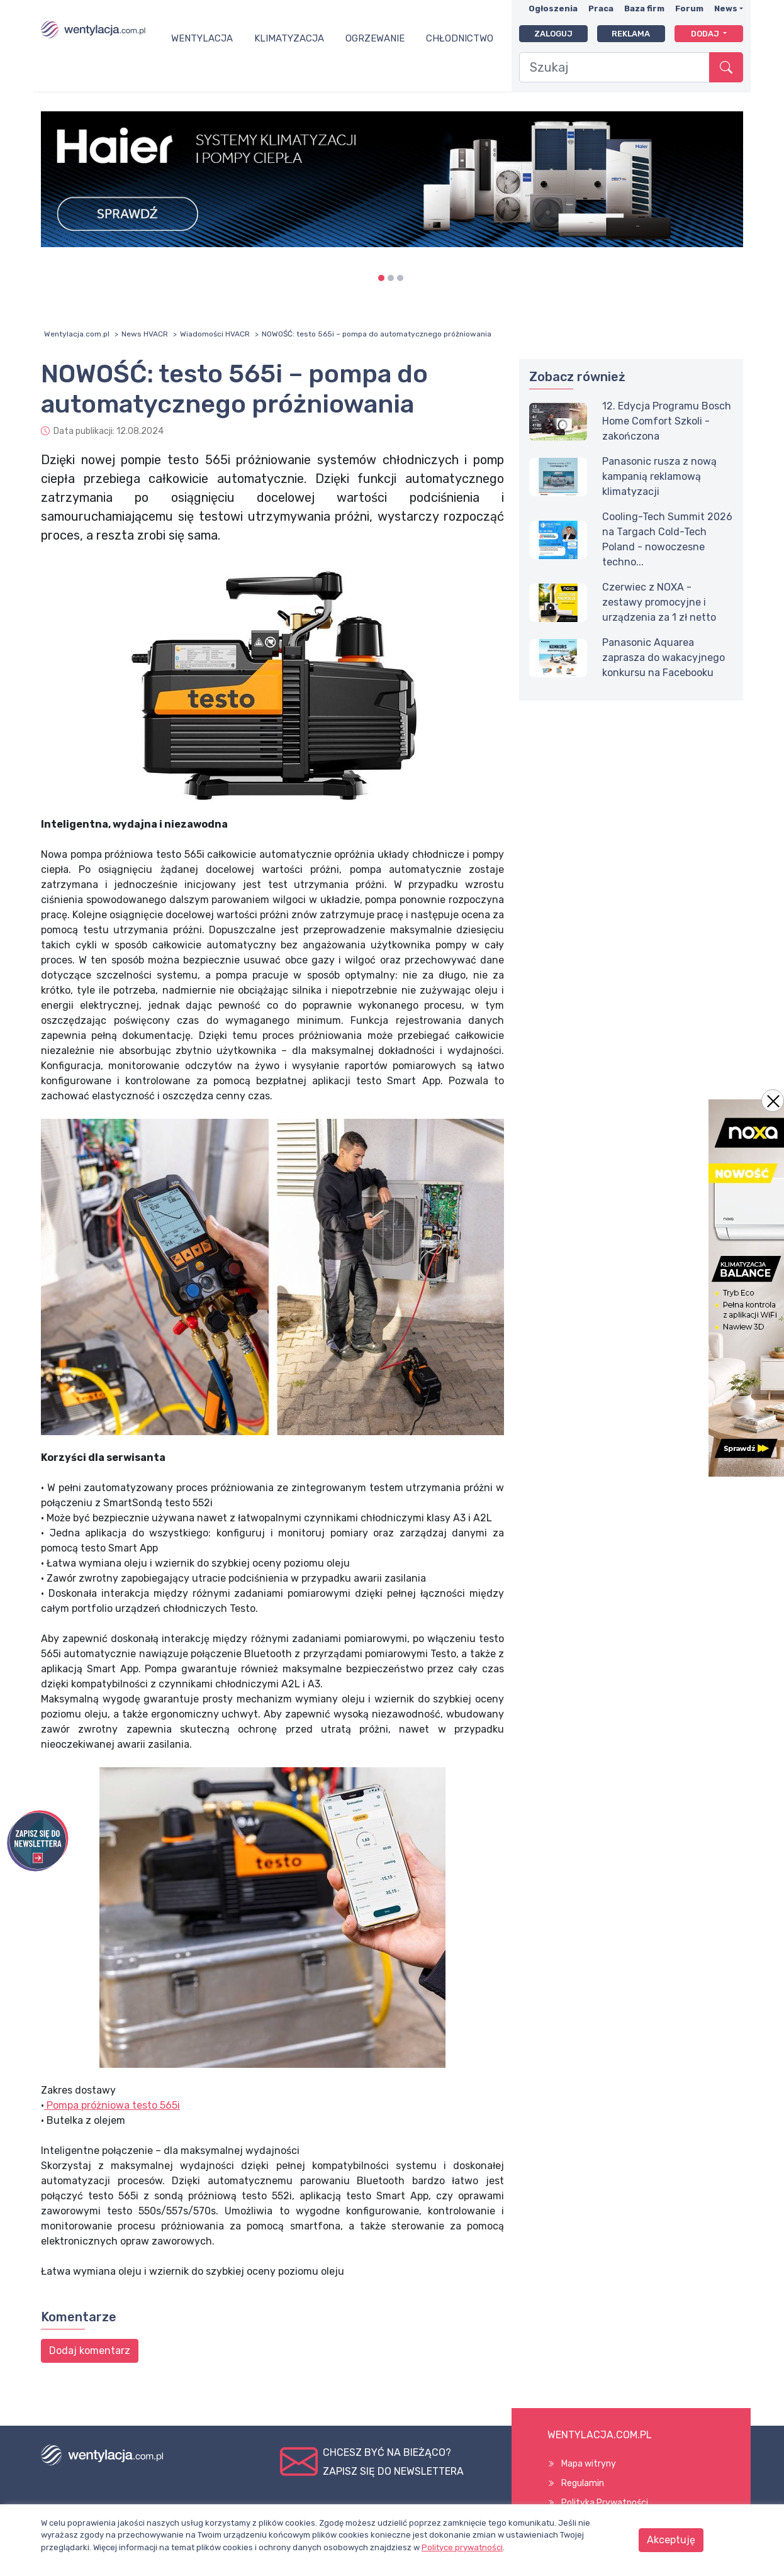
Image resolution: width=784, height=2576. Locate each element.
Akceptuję (671, 2540)
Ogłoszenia (553, 8)
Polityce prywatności (462, 2547)
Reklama (631, 33)
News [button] (725, 8)
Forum (689, 8)
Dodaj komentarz (89, 2351)
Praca (600, 8)
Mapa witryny (588, 2463)
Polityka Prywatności (604, 2502)
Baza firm (644, 8)
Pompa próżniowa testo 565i (112, 2105)
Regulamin (582, 2483)
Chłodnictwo (459, 38)
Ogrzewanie (375, 38)
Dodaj (706, 33)
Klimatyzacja (289, 38)
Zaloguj (553, 33)
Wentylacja (202, 38)
